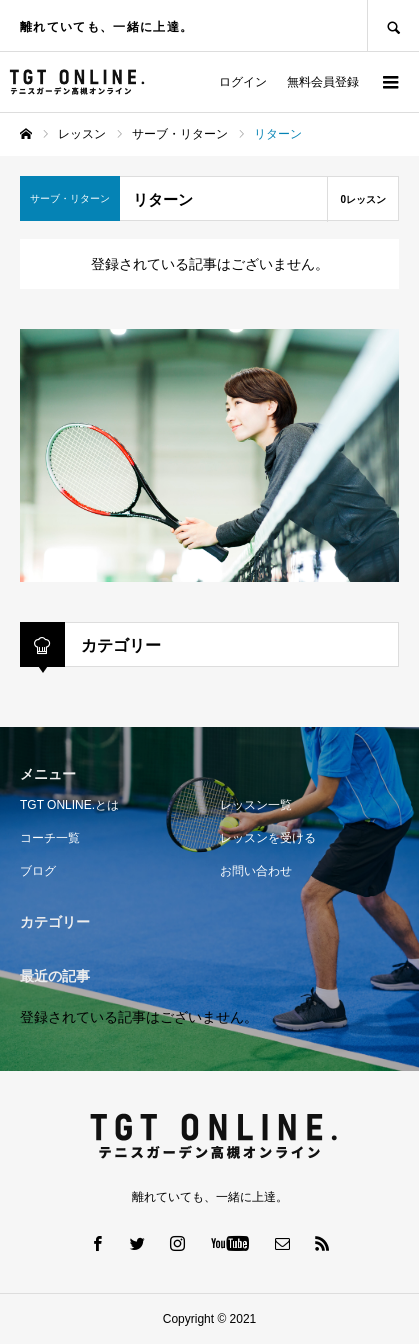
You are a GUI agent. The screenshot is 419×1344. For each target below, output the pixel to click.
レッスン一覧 (256, 805)
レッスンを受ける (268, 838)
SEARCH (393, 25)
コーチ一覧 (50, 838)
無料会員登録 (323, 82)
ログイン (243, 82)
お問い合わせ (256, 871)
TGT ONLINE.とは (69, 805)
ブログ (38, 871)
